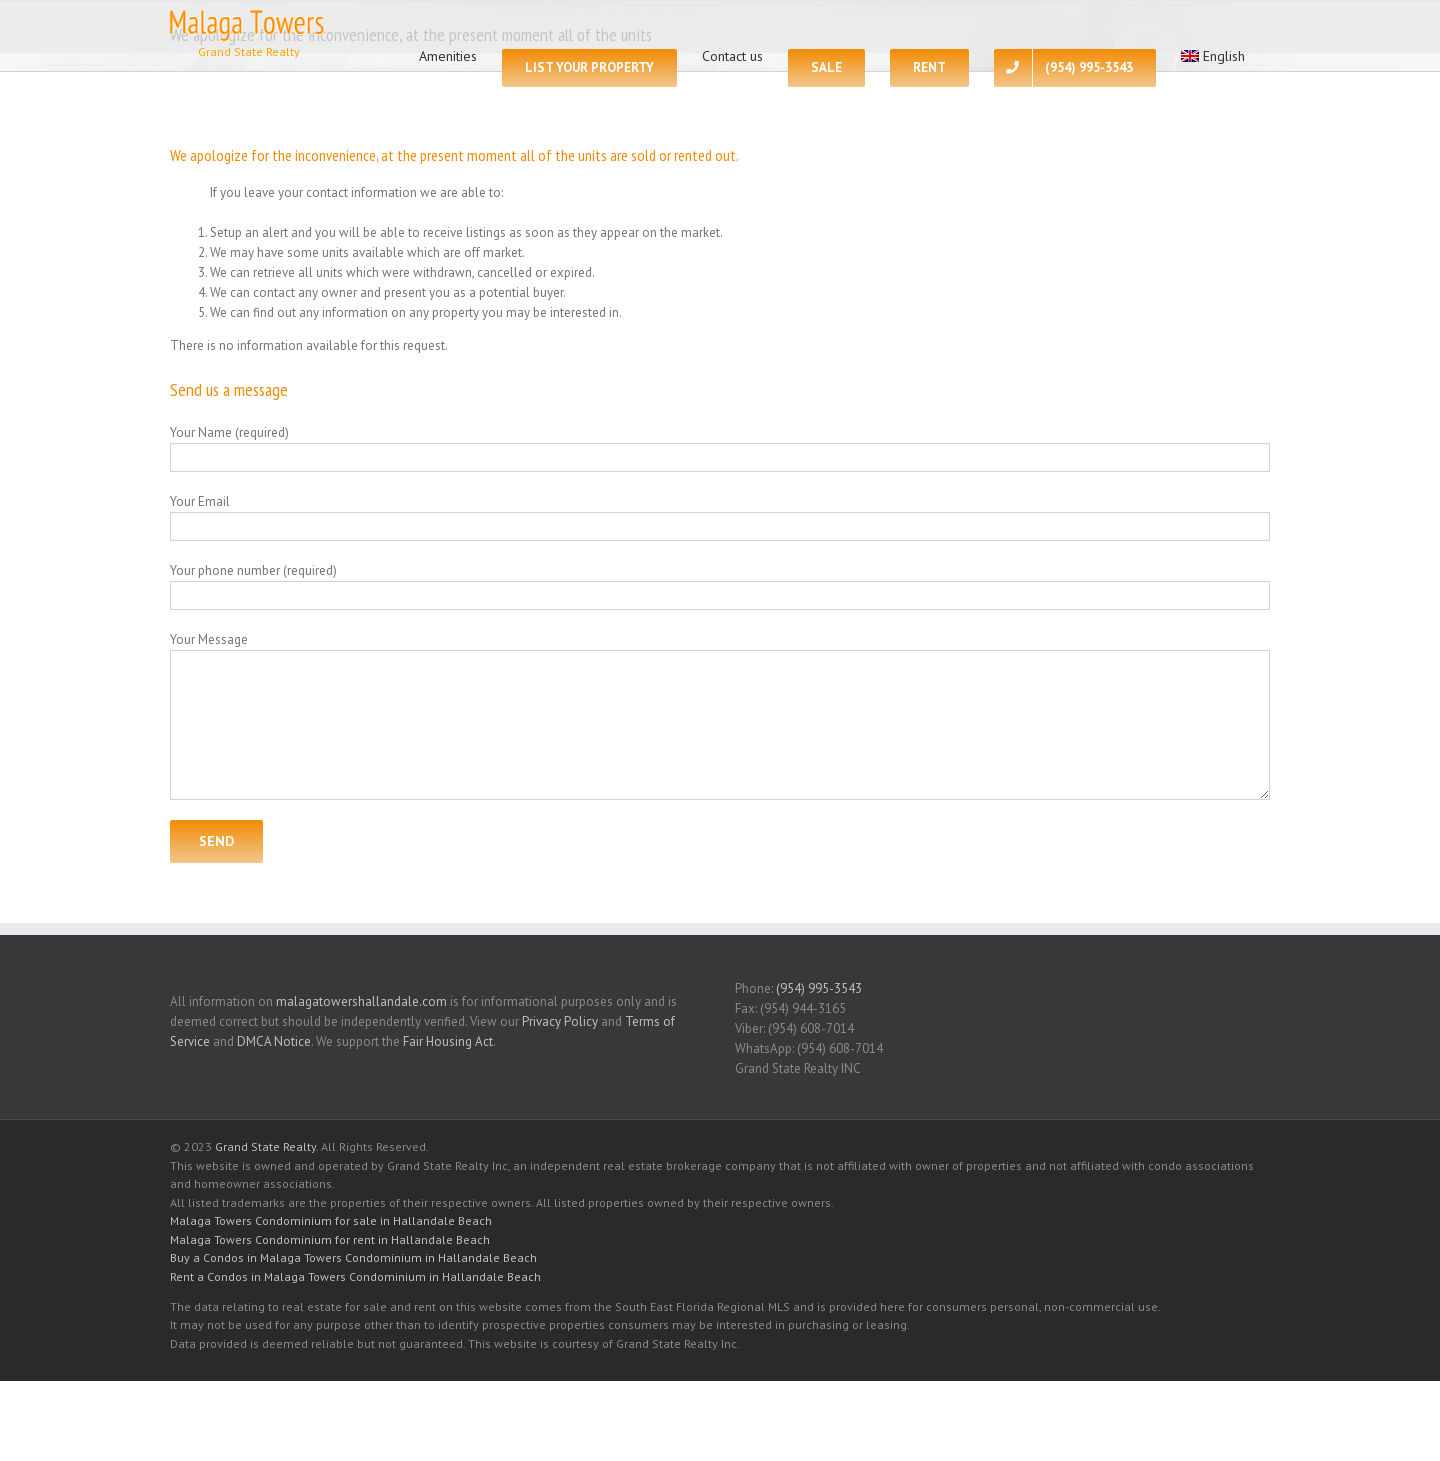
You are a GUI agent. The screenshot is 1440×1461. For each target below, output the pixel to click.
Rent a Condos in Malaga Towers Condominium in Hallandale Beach (355, 1276)
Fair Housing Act (448, 1041)
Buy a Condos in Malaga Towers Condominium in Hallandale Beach (353, 1257)
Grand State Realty (265, 1146)
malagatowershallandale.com (361, 1001)
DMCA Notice (274, 1041)
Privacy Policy (560, 1021)
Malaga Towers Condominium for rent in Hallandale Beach (330, 1239)
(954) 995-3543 (819, 988)
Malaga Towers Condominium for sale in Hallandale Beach (331, 1220)
